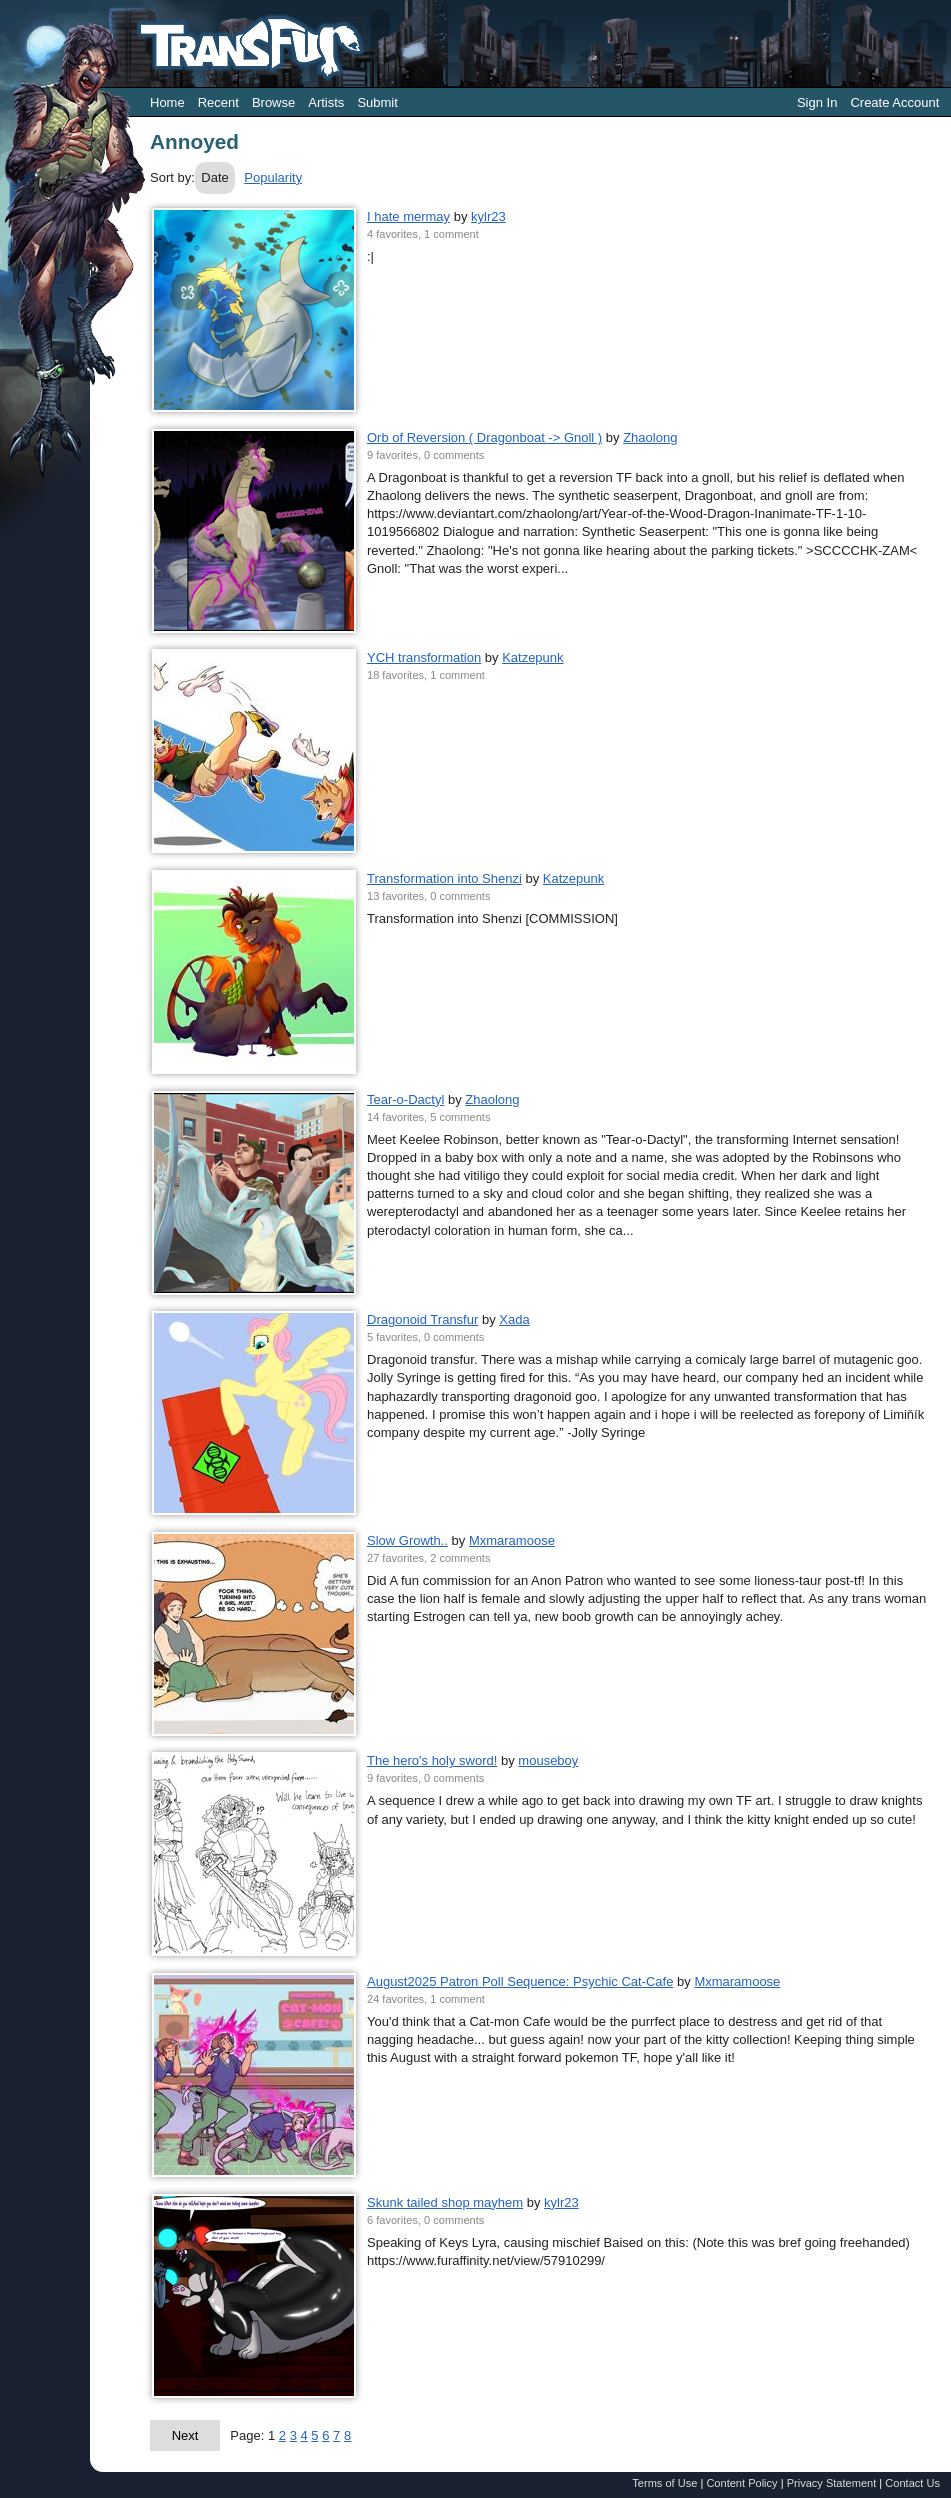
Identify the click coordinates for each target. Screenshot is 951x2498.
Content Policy (741, 2483)
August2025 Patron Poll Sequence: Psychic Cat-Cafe (520, 1981)
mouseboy (548, 1760)
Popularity (273, 177)
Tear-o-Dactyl (405, 1099)
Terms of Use (664, 2483)
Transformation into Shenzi (444, 878)
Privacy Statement (832, 2483)
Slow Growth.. (407, 1540)
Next (185, 2435)
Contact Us (912, 2483)
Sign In (817, 102)
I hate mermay (408, 216)
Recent (218, 102)
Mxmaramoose (512, 1540)
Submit (377, 102)
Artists (326, 102)
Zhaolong (650, 437)
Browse (273, 102)
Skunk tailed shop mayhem (445, 2202)
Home (167, 102)
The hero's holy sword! (432, 1760)
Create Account (894, 102)
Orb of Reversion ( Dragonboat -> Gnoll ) (484, 437)
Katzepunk (532, 657)
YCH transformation (424, 657)
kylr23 (488, 216)
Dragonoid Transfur (422, 1319)
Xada (514, 1319)
